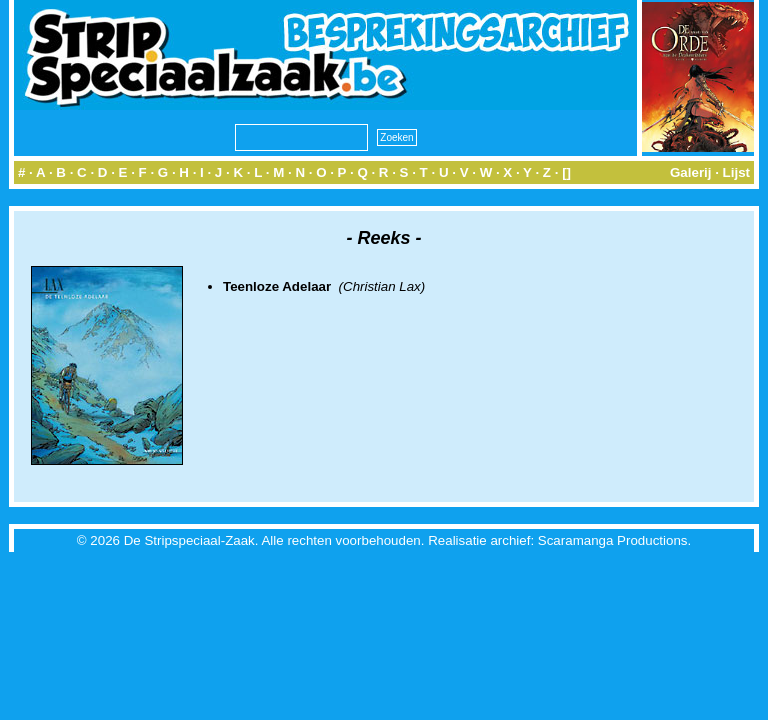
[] (566, 172)
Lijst (736, 172)
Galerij (691, 172)
